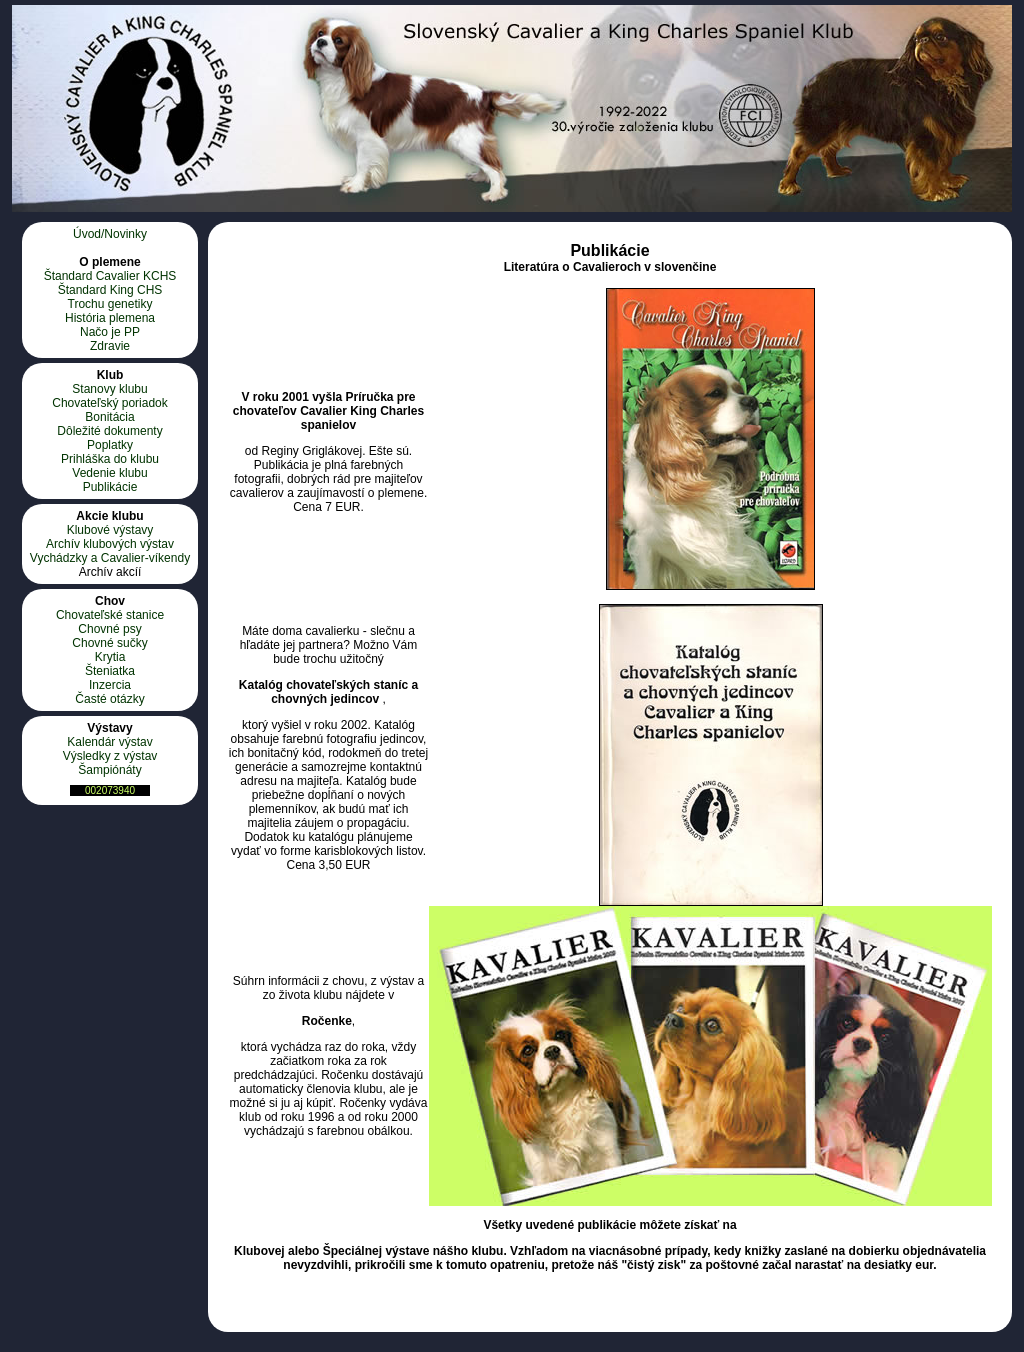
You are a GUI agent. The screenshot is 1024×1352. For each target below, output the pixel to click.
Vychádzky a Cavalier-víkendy (110, 558)
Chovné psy (109, 629)
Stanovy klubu (109, 389)
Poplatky (110, 445)
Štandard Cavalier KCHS (110, 276)
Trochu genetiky (110, 304)
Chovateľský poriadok (110, 403)
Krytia (110, 657)
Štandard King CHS (110, 290)
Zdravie (110, 346)
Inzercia (110, 685)
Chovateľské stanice (110, 615)
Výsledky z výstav (110, 756)
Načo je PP (110, 332)
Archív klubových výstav (110, 544)
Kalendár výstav (109, 742)
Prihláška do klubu (110, 459)
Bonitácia (109, 417)
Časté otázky (109, 699)
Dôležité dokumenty (109, 431)
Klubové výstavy (110, 530)
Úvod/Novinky (110, 234)
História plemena (110, 318)
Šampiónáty (109, 770)
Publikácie (110, 487)
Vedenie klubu (109, 473)
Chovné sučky (109, 643)
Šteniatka (110, 671)
